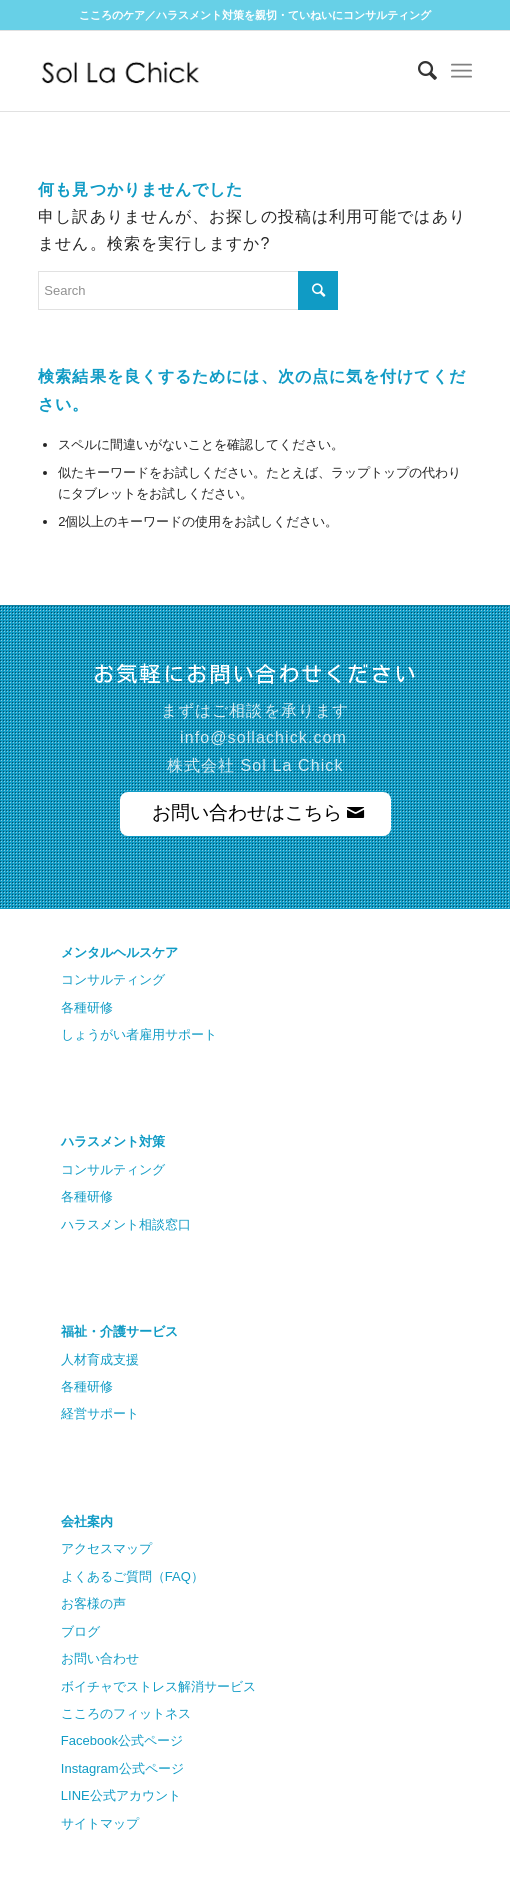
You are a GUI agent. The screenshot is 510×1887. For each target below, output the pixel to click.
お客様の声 (93, 1603)
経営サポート (100, 1413)
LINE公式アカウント (121, 1795)
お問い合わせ (100, 1658)
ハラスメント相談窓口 (126, 1224)
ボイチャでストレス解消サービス (158, 1686)
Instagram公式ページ (122, 1768)
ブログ (80, 1631)
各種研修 (87, 1007)
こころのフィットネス (126, 1713)
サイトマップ (100, 1823)
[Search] (417, 71)
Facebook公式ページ (122, 1740)
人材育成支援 (100, 1359)
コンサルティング (113, 979)
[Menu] (461, 71)
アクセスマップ (106, 1548)
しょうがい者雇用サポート (139, 1034)
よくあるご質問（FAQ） (132, 1576)
